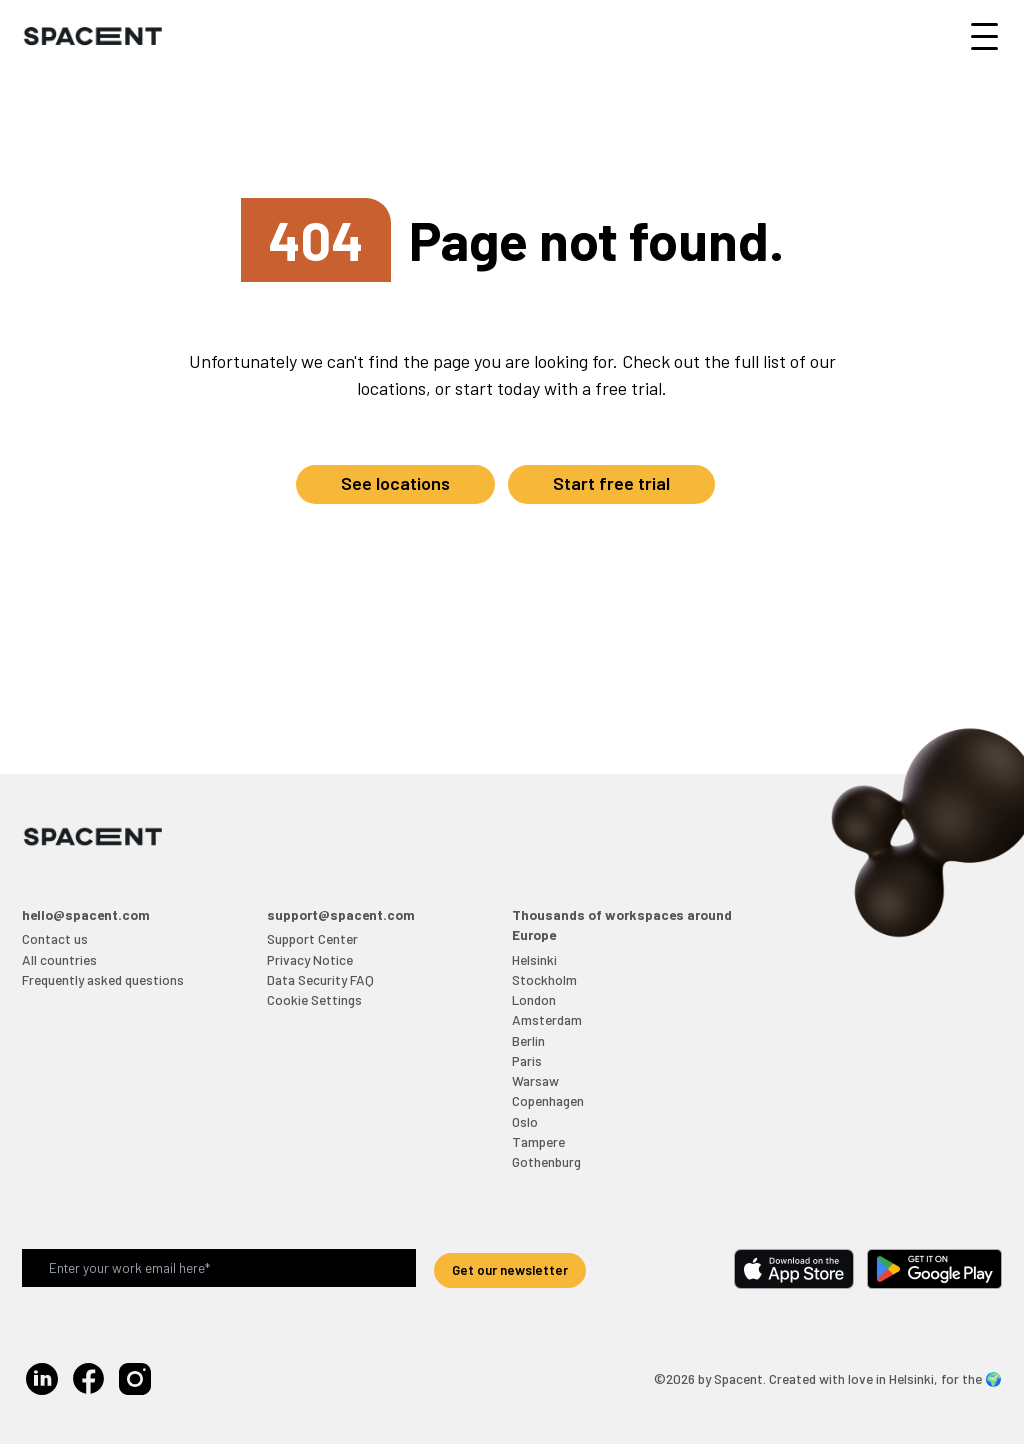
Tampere (538, 1141)
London (534, 999)
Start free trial (611, 483)
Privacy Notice (310, 959)
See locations (395, 483)
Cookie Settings (314, 999)
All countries (59, 959)
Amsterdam (547, 1019)
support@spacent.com (341, 914)
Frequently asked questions (103, 979)
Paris (527, 1060)
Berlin (528, 1040)
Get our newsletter (510, 1269)
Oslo (525, 1121)
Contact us (55, 938)
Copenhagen (548, 1100)
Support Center (312, 938)
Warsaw (535, 1080)
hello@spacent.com (86, 914)
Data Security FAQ (320, 979)
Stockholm (544, 979)
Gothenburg (546, 1161)
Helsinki (534, 959)
